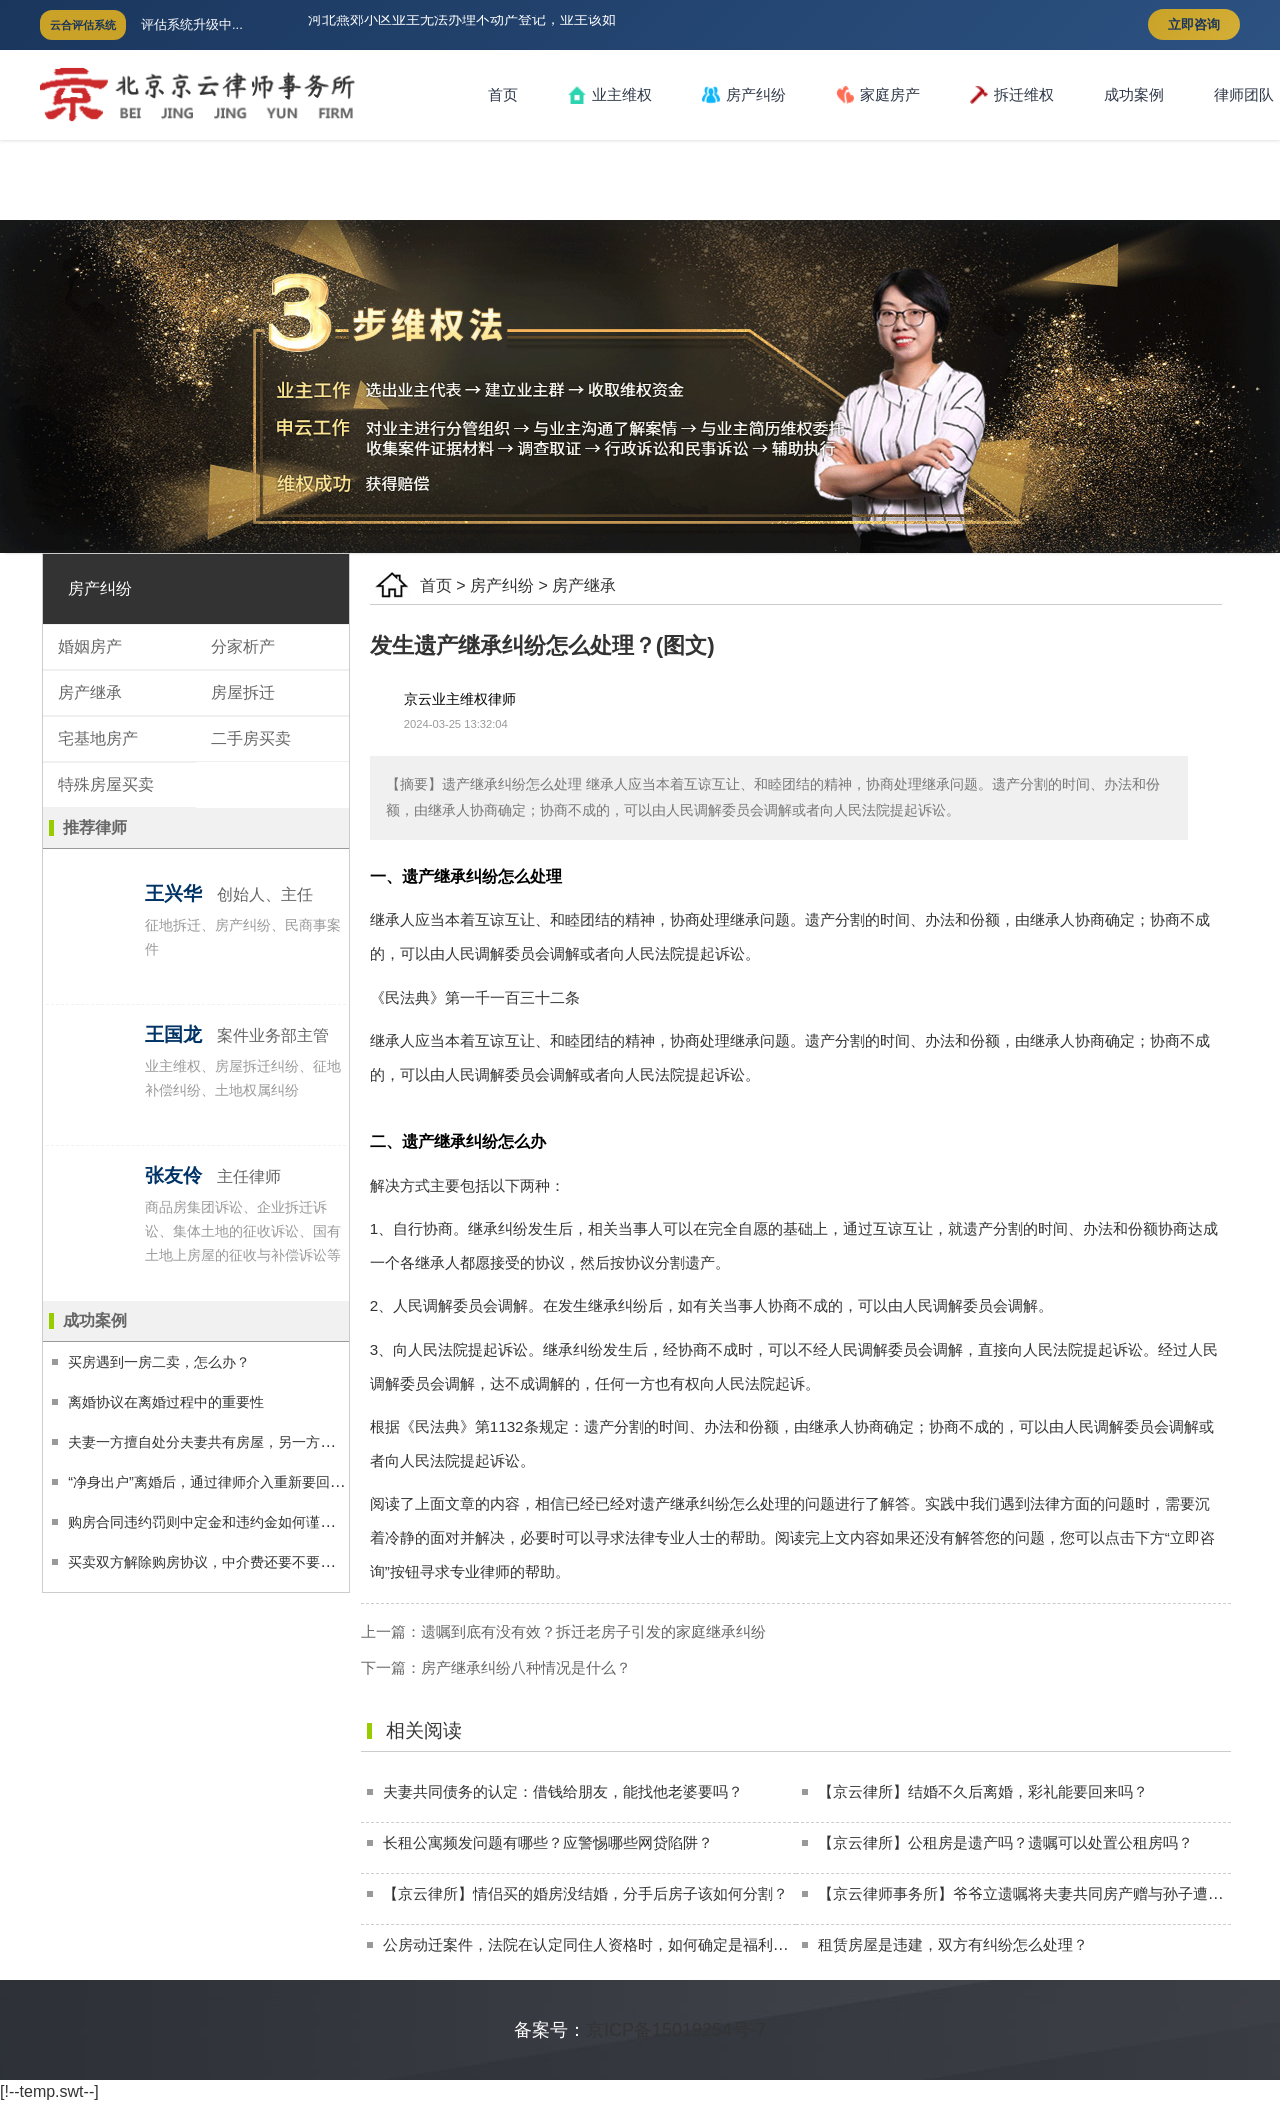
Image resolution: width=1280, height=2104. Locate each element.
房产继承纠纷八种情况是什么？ (526, 1667)
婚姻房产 (90, 646)
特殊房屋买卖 (106, 784)
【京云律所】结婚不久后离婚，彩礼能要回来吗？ (983, 1791)
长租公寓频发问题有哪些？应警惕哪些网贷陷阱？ (548, 1842)
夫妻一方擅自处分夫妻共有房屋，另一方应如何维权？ (236, 1442)
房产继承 (584, 585)
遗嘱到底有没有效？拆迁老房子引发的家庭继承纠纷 (593, 1631)
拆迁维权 (1012, 95)
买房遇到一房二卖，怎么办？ (159, 1362)
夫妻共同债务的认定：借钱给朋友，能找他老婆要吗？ (563, 1791)
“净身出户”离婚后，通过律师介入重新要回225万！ (225, 1482)
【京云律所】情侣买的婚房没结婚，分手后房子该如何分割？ (585, 1893)
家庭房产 (878, 95)
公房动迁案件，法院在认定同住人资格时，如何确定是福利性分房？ (608, 1944)
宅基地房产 (98, 738)
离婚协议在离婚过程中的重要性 (166, 1402)
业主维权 (610, 95)
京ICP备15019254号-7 (676, 2030)
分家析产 (243, 646)
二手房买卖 (251, 738)
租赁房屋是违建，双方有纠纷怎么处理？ (953, 1944)
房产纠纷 (744, 95)
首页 (503, 94)
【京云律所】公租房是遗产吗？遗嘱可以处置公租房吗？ (1005, 1842)
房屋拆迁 (243, 692)
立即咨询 (1194, 24)
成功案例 (1134, 94)
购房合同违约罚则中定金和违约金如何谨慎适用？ (222, 1522)
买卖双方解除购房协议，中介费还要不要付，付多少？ (236, 1562)
